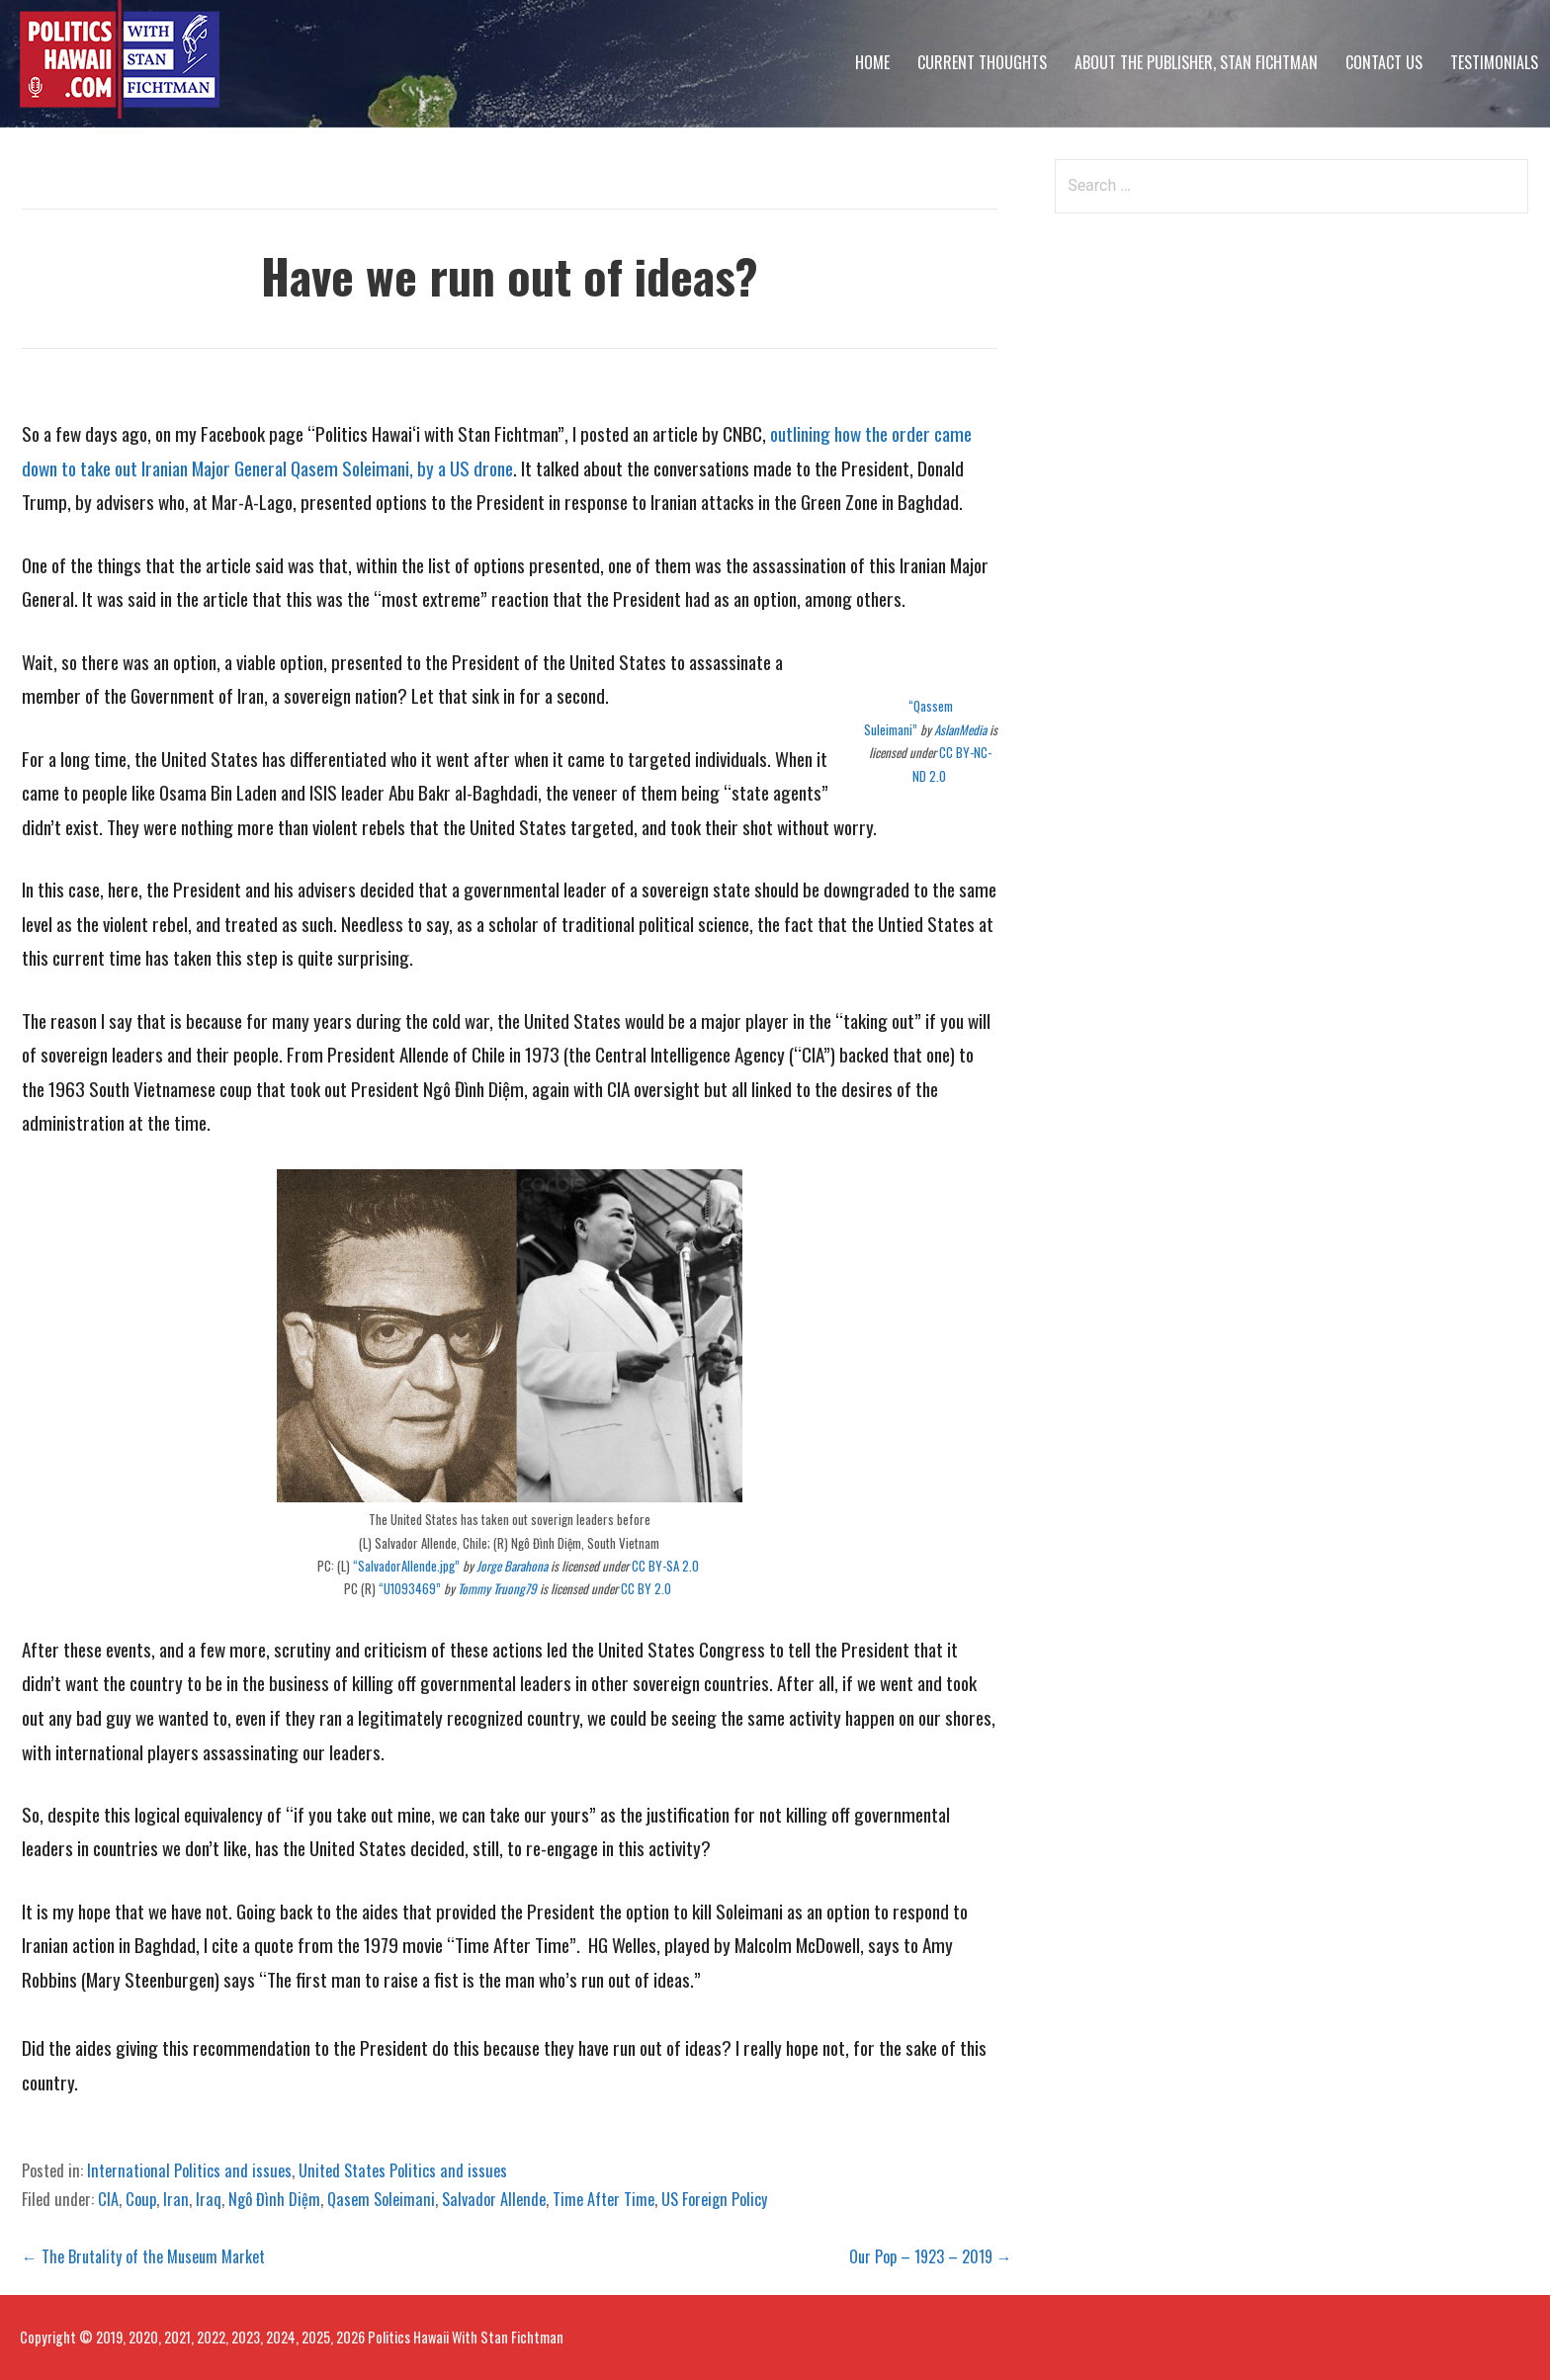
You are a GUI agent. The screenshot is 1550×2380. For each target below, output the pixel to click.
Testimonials (1494, 62)
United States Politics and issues (403, 2170)
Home (872, 62)
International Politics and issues (189, 2170)
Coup (141, 2199)
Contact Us (1383, 62)
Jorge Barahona (512, 1565)
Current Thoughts (982, 62)
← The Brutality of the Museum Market (143, 2256)
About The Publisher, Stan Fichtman (1196, 62)
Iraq (208, 2199)
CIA (108, 2199)
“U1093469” (410, 1588)
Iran (176, 2199)
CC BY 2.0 (647, 1588)
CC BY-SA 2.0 (667, 1565)
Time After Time (603, 2199)
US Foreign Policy (714, 2199)
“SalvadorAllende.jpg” (406, 1565)
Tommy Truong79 (497, 1588)
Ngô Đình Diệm (274, 2199)
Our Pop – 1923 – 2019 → (930, 2256)
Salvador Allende (494, 2199)
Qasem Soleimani (381, 2199)
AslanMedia (960, 729)
